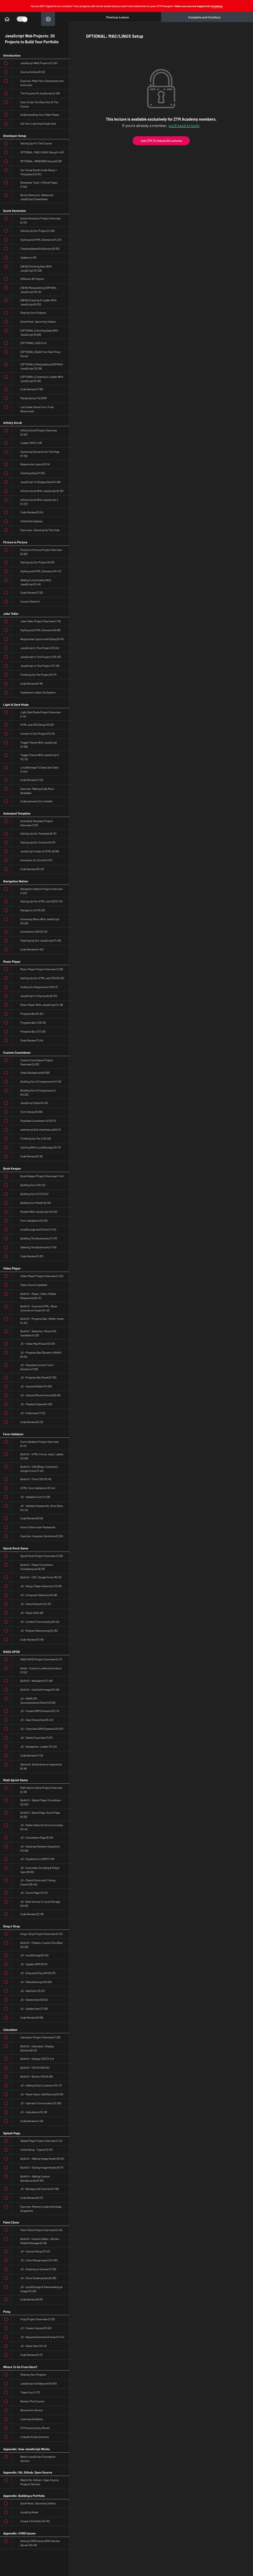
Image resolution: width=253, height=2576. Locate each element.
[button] (7, 19)
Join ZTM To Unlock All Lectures (161, 140)
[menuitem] (48, 19)
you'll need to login (183, 125)
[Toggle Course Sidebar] (22, 19)
